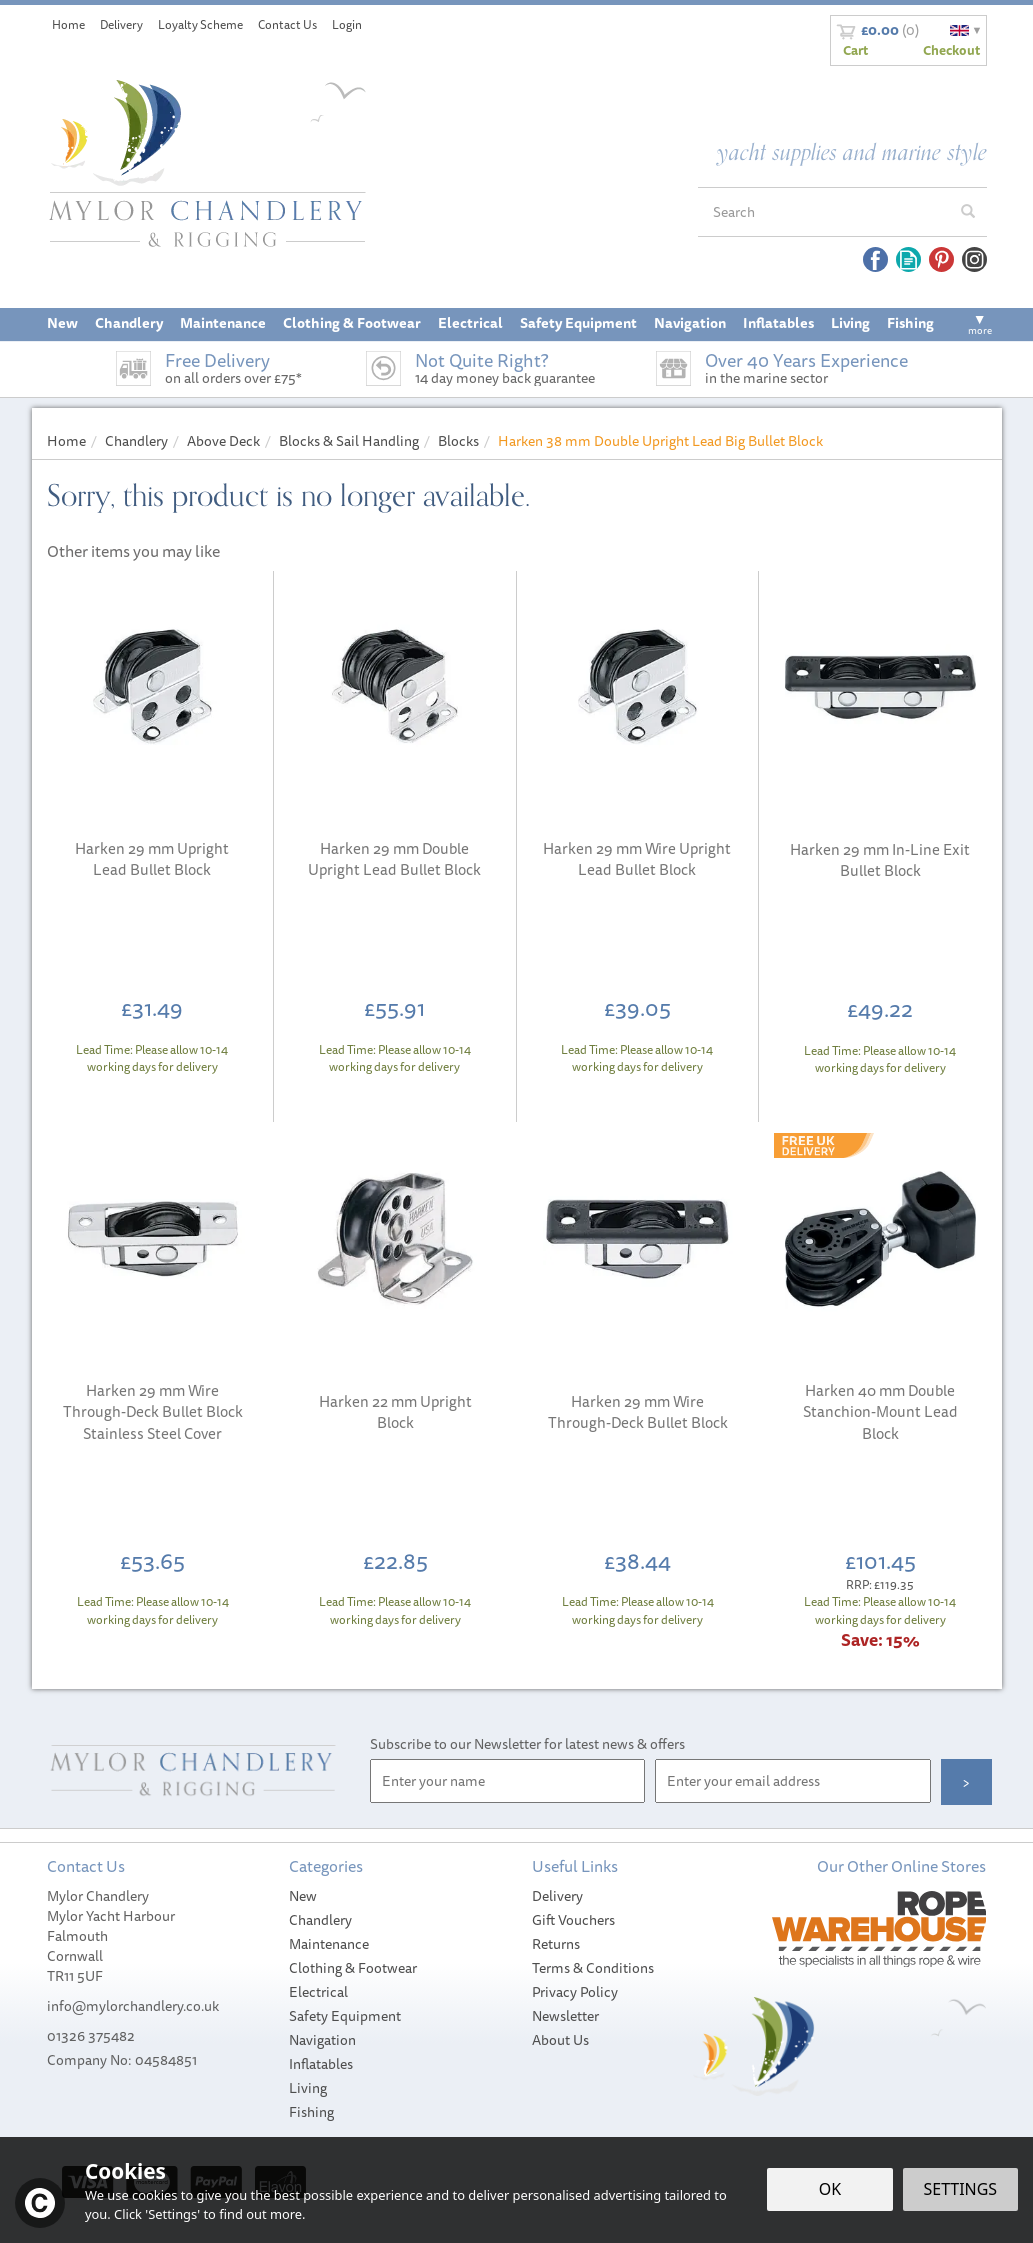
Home (68, 24)
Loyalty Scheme (200, 24)
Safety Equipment (345, 2016)
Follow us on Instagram (974, 259)
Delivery (557, 1896)
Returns (556, 1944)
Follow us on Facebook (875, 259)
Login (347, 24)
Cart (855, 50)
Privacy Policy (575, 1992)
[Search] (824, 212)
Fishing (311, 2112)
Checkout (951, 50)
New (303, 1896)
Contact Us (287, 24)
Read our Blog (908, 259)
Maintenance (329, 1944)
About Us (560, 2040)
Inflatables (321, 2064)
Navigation (322, 2040)
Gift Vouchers (573, 1920)
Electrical (318, 1992)
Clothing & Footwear (353, 1968)
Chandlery (320, 1920)
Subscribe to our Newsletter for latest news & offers (527, 1744)
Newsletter (565, 2016)
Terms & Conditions (593, 1968)
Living (308, 2088)
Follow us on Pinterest (941, 259)
